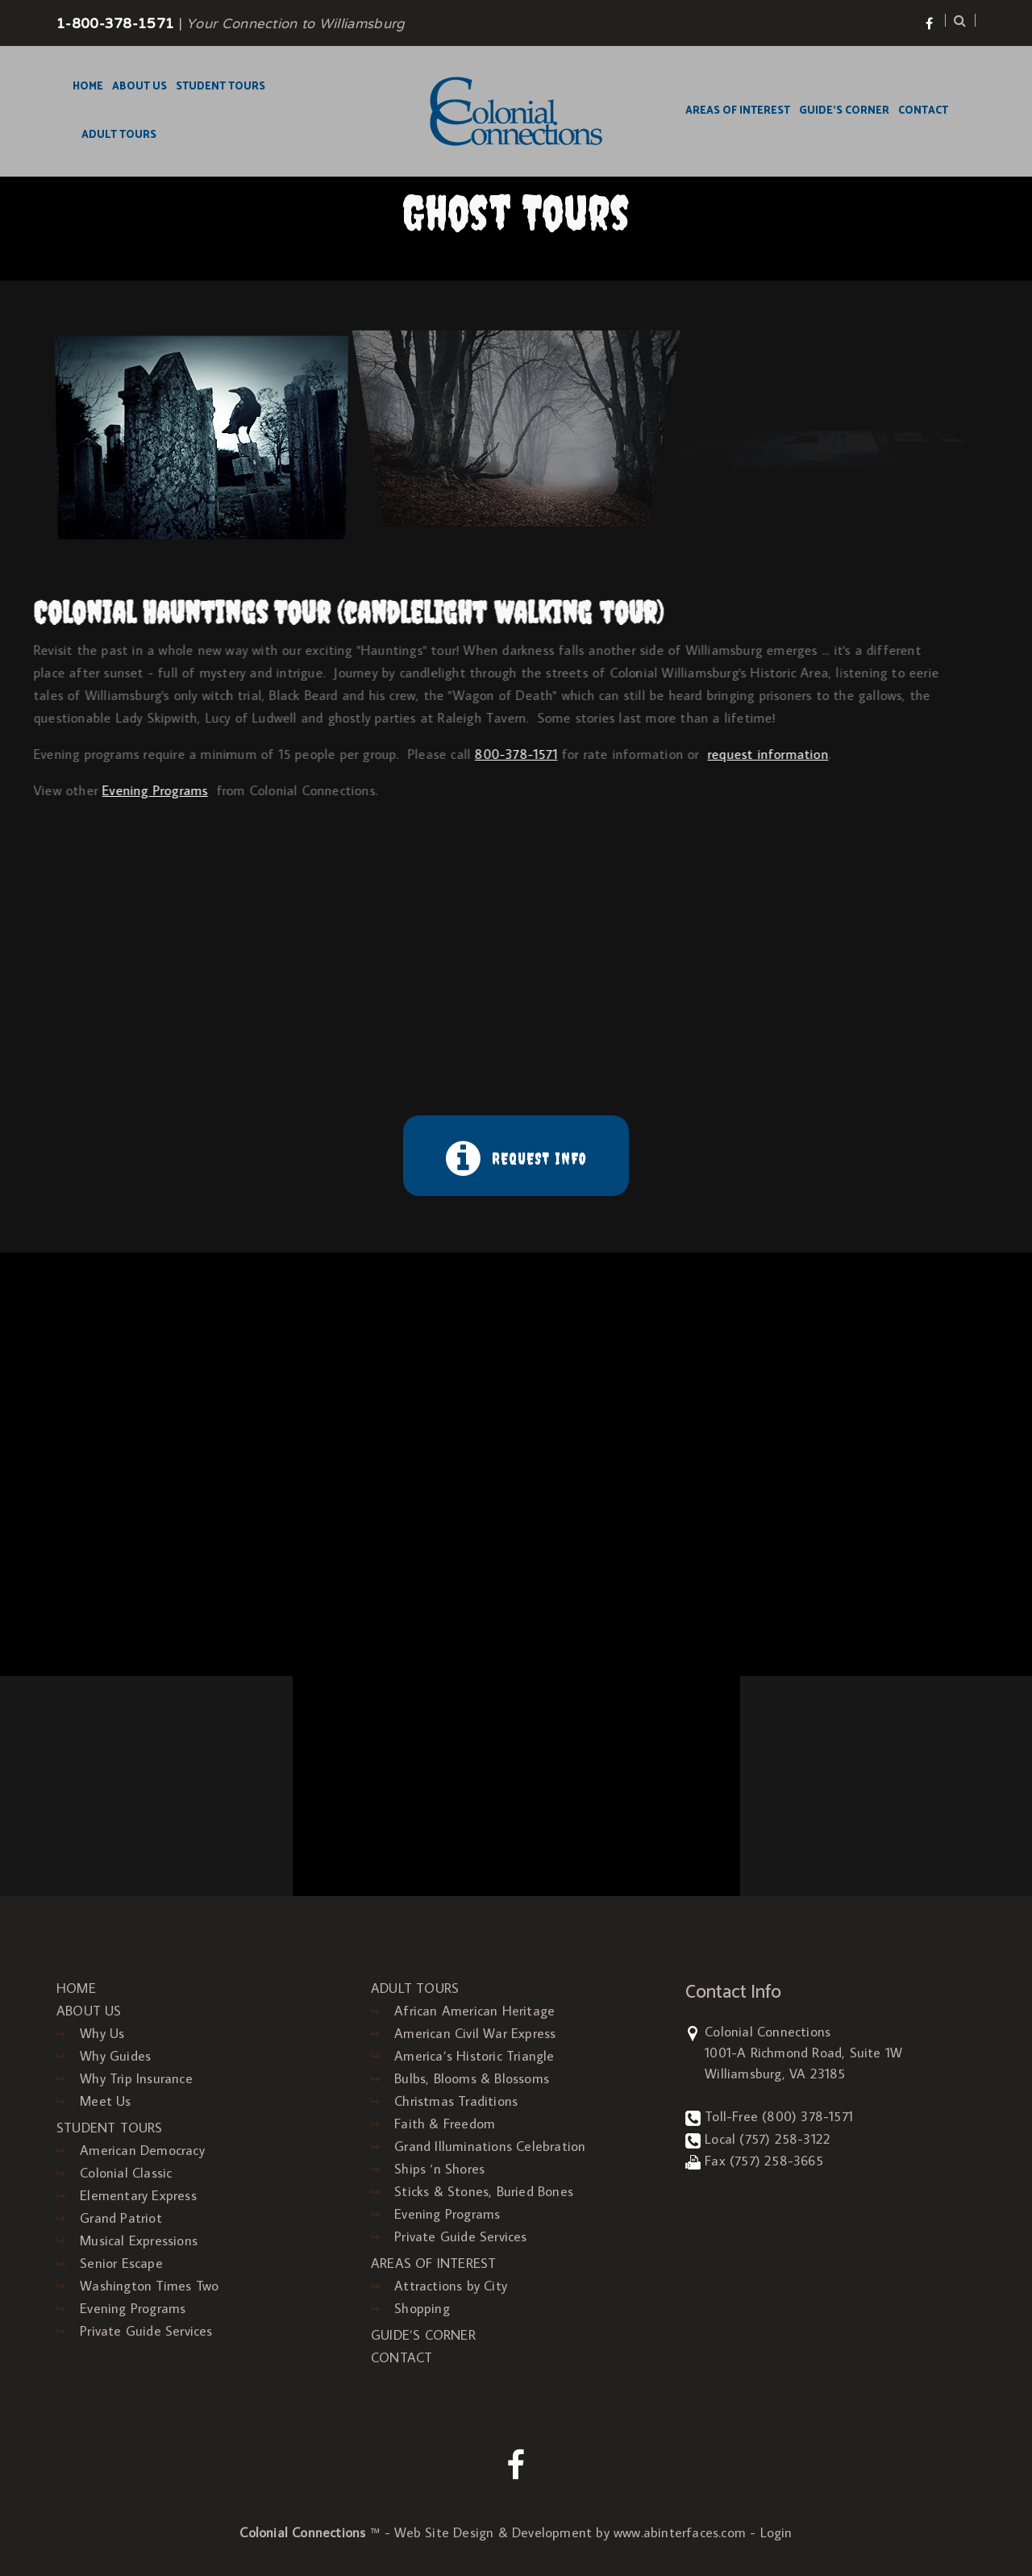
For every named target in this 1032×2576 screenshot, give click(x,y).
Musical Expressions (139, 2240)
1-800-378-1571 (115, 24)
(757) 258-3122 (784, 2139)
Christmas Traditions (456, 2101)
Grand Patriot (121, 2218)
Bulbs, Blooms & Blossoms (471, 2078)
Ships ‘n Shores (439, 2169)
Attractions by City (450, 2286)
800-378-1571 (368, 754)
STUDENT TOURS (220, 86)
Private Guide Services (146, 2331)
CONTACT (923, 110)
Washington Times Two (149, 2286)
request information (620, 754)
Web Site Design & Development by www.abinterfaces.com (570, 2532)
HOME (88, 86)
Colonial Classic (126, 2173)
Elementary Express (138, 2195)
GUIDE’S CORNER (844, 110)
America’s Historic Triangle (474, 2056)
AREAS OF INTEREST (737, 110)
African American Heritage (474, 2011)
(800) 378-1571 (807, 2116)
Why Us (102, 2033)
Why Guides (115, 2056)
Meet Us (105, 2101)
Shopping (422, 2308)
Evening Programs (132, 2308)
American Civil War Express (475, 2033)
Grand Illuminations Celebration (489, 2146)
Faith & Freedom (444, 2123)
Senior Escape (121, 2263)
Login (776, 2532)
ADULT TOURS (118, 135)
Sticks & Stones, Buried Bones (483, 2191)
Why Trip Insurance (136, 2078)
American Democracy (142, 2150)
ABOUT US (139, 86)
